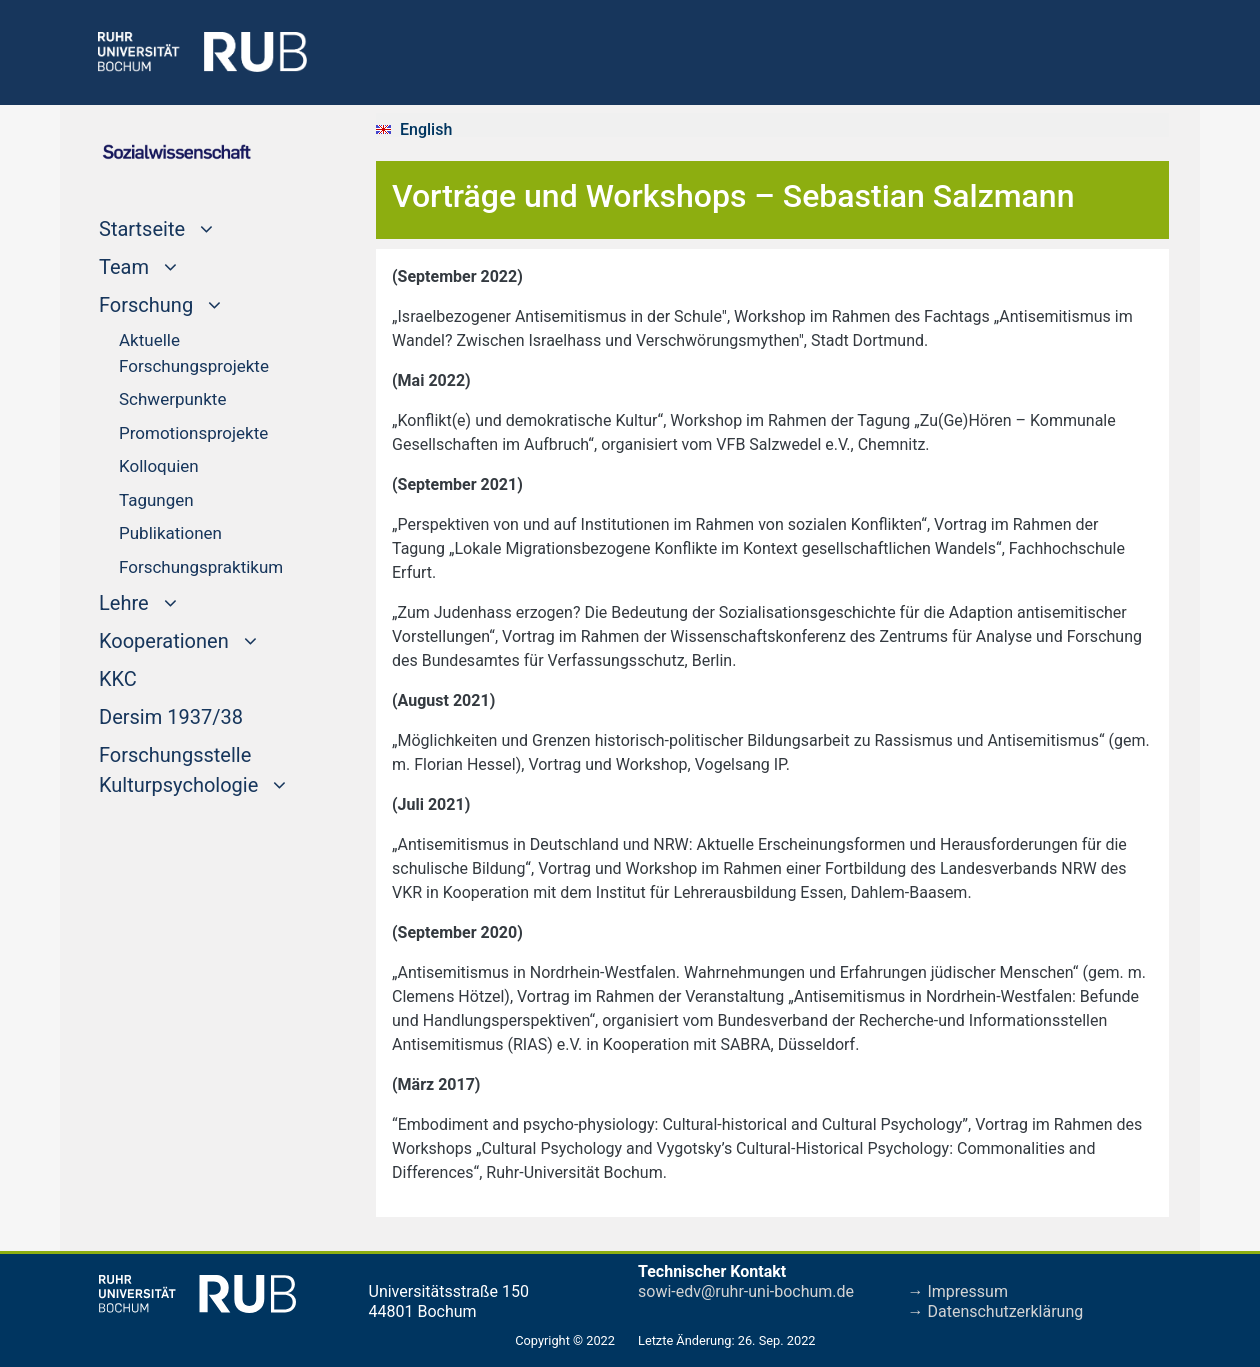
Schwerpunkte (172, 399)
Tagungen (156, 500)
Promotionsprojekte (193, 433)
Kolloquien (159, 466)
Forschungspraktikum (201, 567)
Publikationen (170, 533)
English (426, 129)
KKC (118, 677)
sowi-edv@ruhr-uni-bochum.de (746, 1291)
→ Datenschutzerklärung (996, 1311)
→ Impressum (958, 1291)
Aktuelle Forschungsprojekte (194, 353)
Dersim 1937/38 (171, 715)
